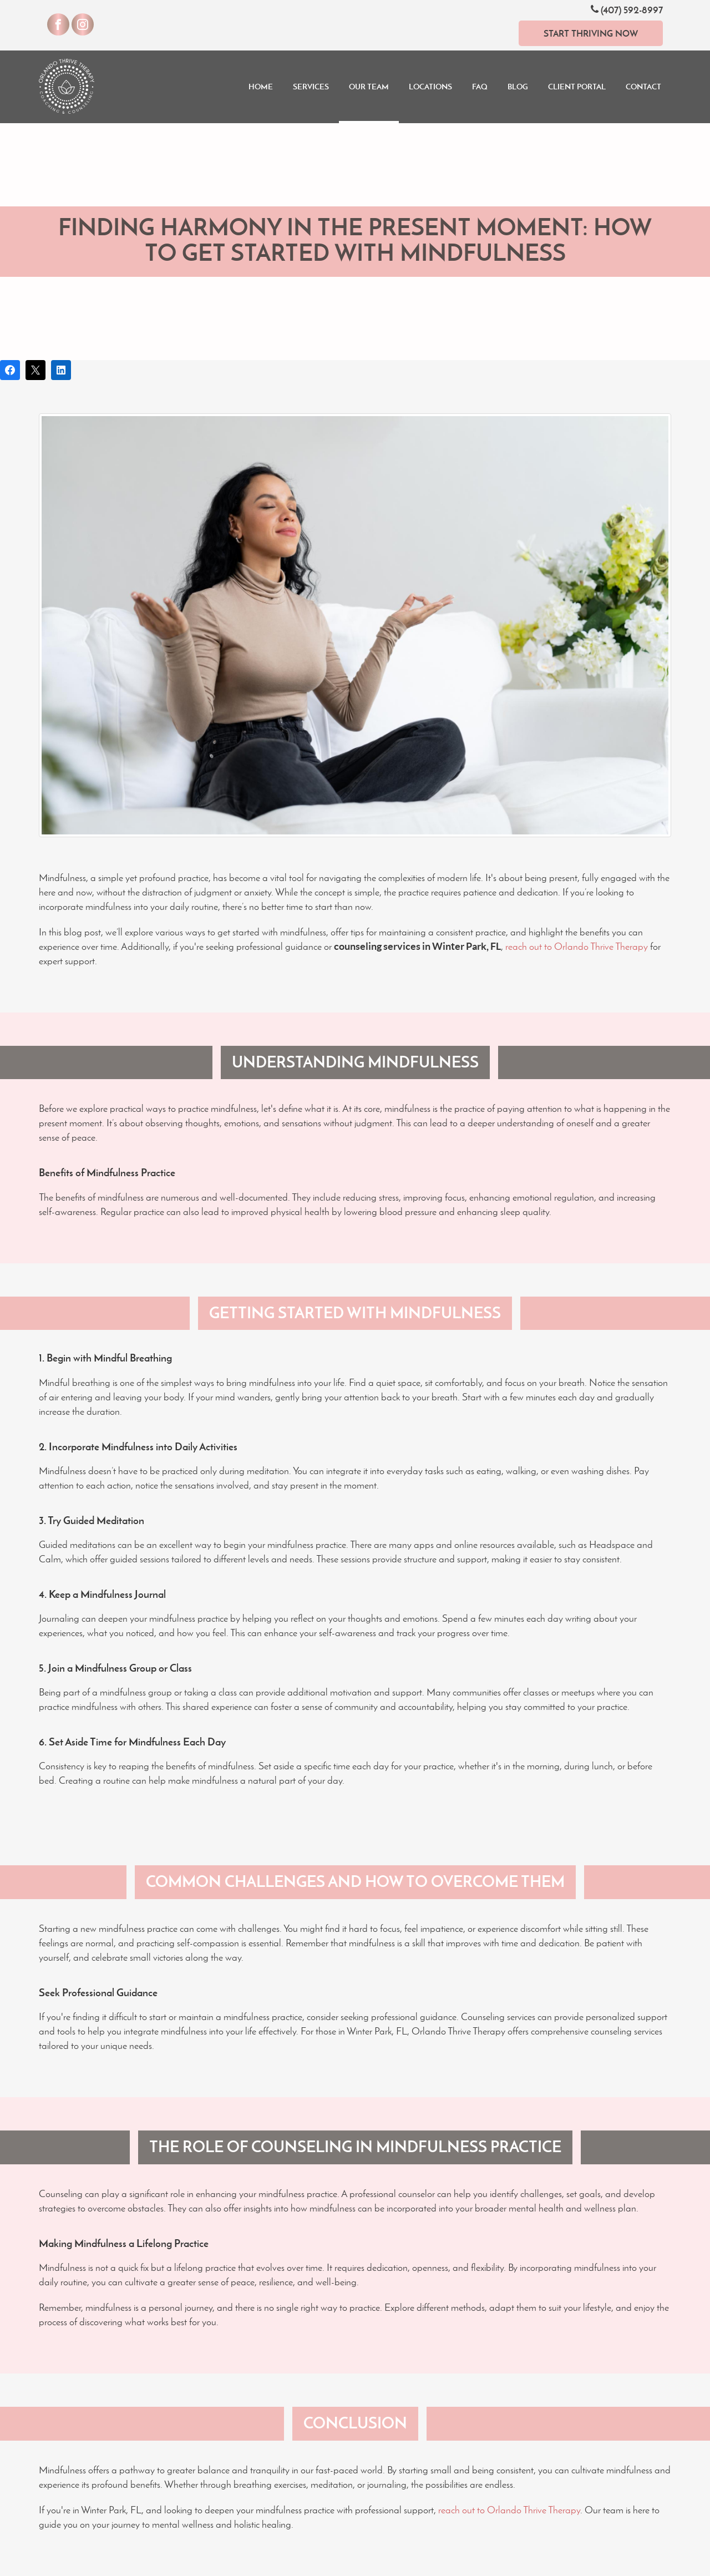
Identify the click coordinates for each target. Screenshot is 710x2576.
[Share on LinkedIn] (61, 370)
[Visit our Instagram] (83, 24)
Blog (518, 87)
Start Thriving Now (591, 33)
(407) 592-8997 (627, 9)
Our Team (369, 87)
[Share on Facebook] (10, 370)
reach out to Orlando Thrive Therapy (576, 946)
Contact (643, 87)
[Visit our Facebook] (58, 24)
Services (311, 87)
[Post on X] (35, 370)
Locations (430, 87)
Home (260, 87)
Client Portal (577, 87)
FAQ (480, 87)
